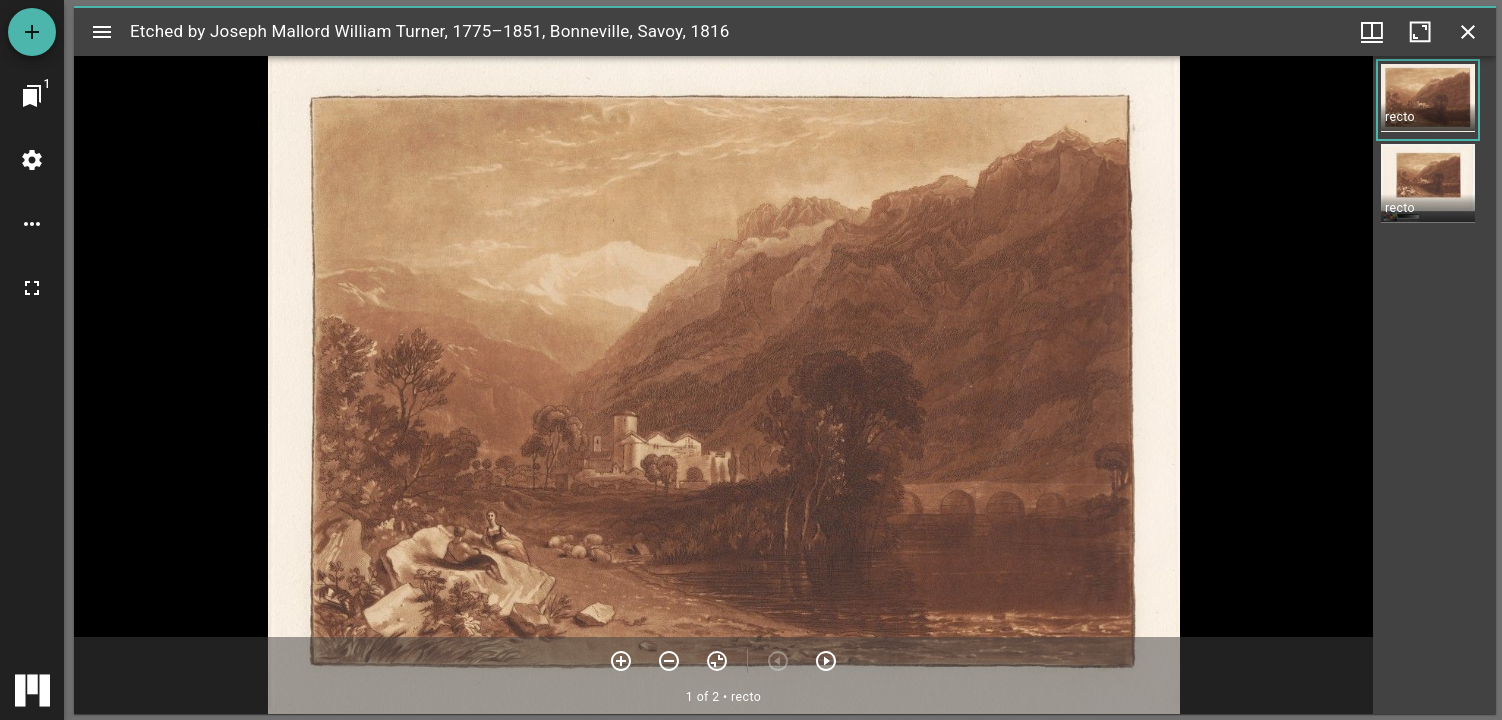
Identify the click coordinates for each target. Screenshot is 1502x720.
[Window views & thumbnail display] (1372, 32)
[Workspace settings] (32, 160)
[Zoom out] (669, 661)
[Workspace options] (32, 224)
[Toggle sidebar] (102, 32)
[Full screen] (32, 288)
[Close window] (1468, 32)
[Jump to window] (32, 96)
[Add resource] (32, 32)
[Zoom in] (621, 661)
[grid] (1434, 385)
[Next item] (826, 661)
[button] (1428, 100)
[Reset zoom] (717, 661)
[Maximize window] (1420, 32)
